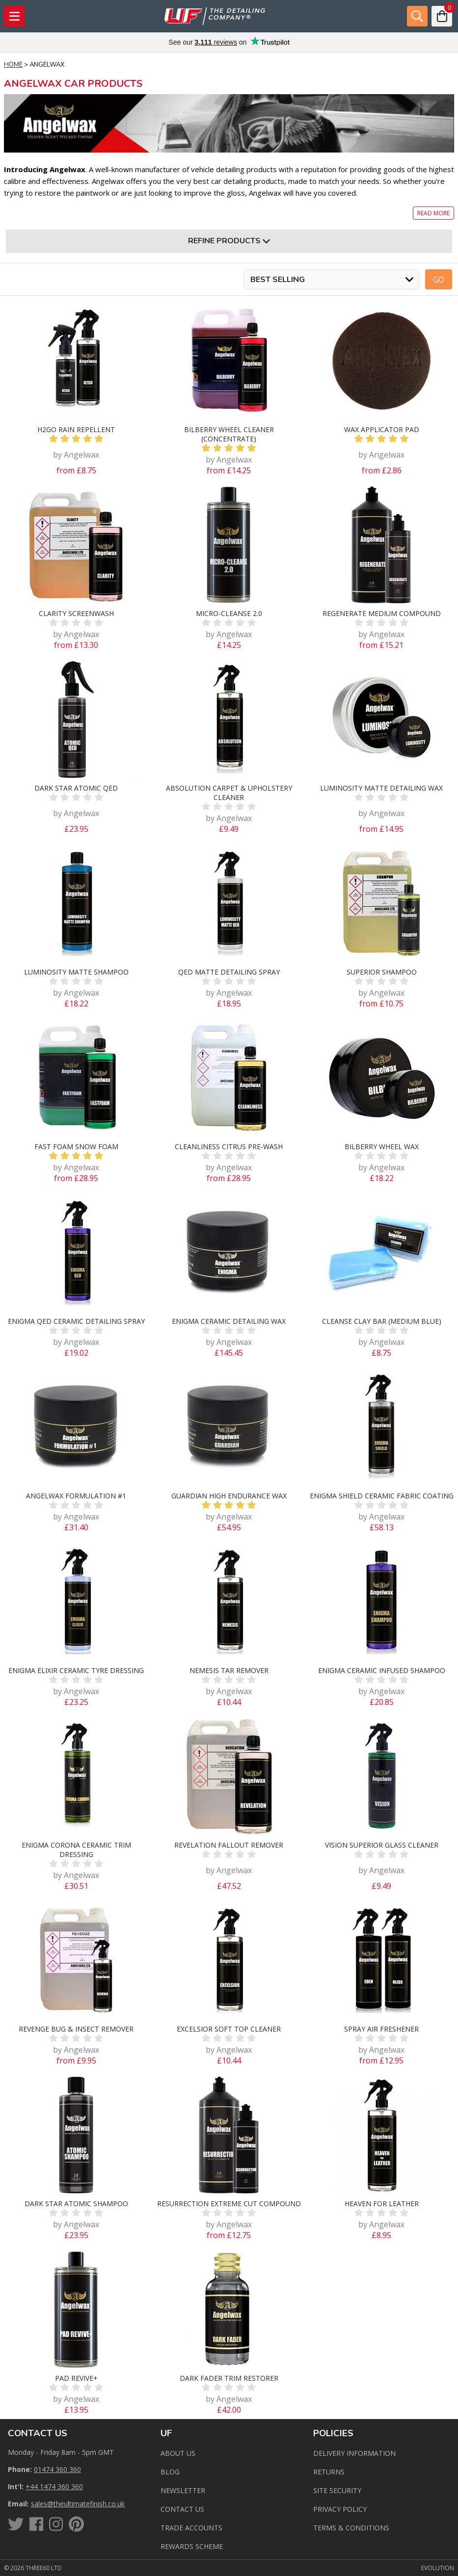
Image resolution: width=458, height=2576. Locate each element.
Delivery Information (354, 2453)
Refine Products (229, 241)
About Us (178, 2453)
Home (13, 64)
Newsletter (183, 2490)
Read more (433, 213)
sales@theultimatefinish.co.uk (78, 2503)
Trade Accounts (191, 2527)
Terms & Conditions (351, 2527)
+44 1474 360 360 (54, 2486)
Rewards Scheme (192, 2546)
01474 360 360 (57, 2469)
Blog (170, 2471)
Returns (329, 2471)
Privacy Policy (340, 2509)
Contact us (182, 2509)
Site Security (337, 2490)
